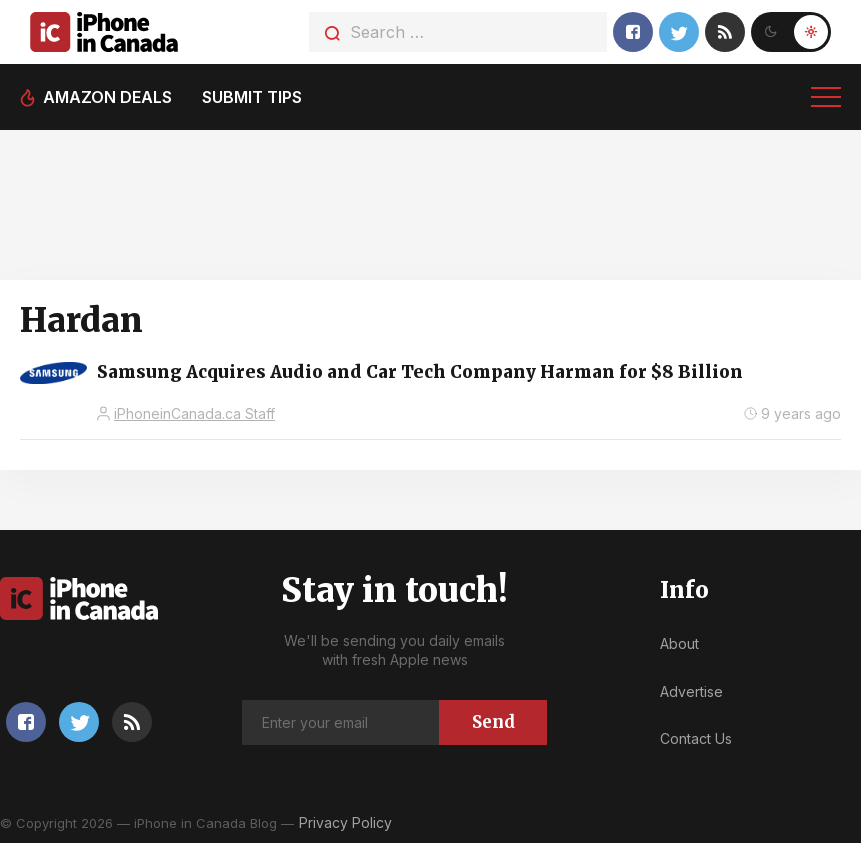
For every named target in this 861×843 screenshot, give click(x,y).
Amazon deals (107, 97)
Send (493, 722)
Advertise (691, 691)
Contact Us (696, 738)
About (679, 643)
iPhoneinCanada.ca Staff (194, 413)
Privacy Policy (345, 822)
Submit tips (252, 97)
